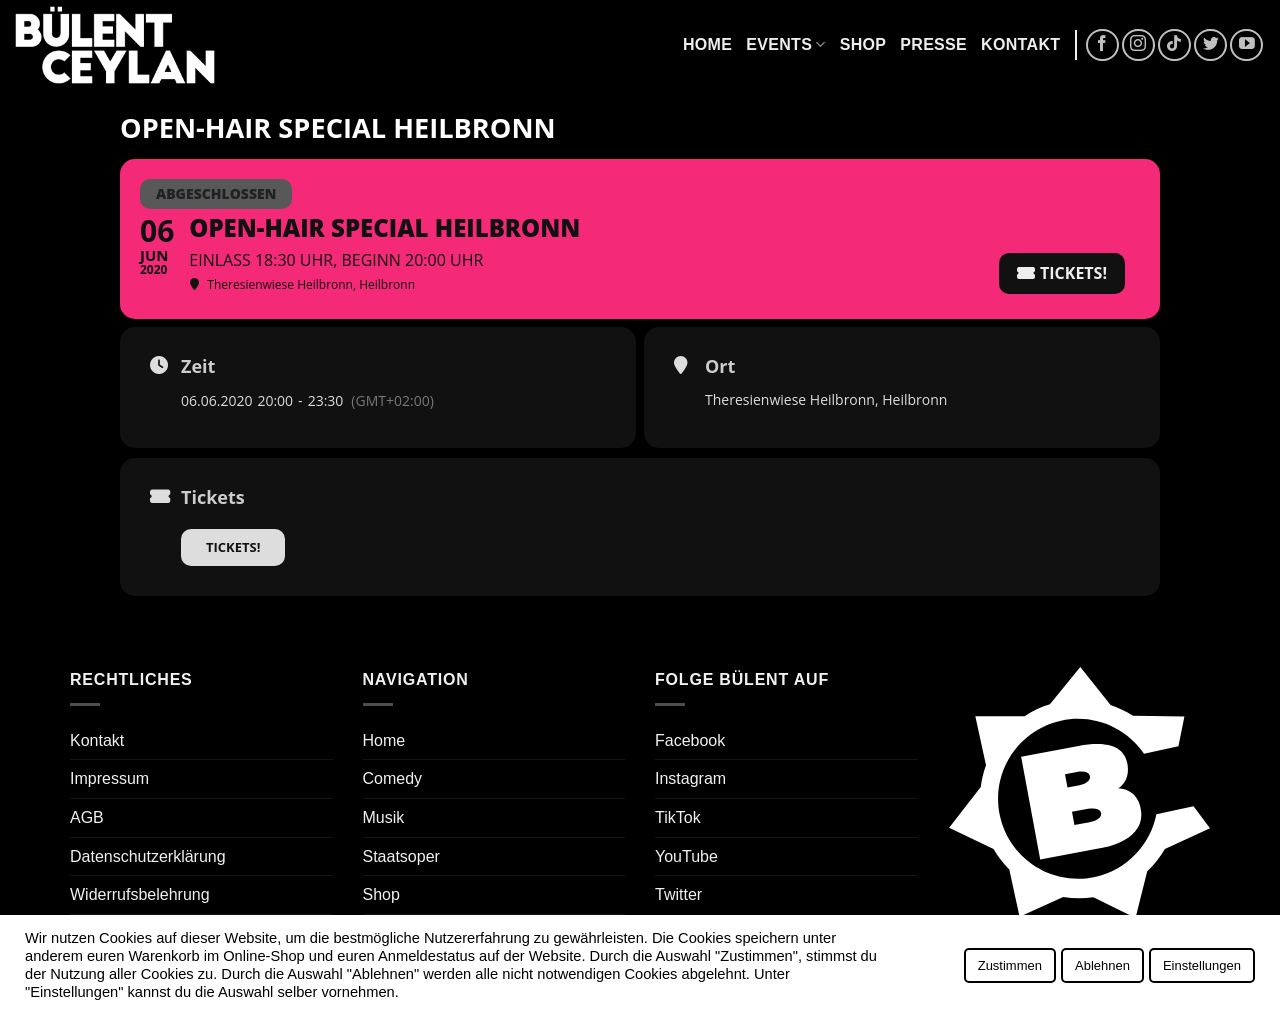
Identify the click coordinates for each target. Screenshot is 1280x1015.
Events (785, 44)
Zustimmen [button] (1010, 965)
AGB (87, 817)
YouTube (686, 856)
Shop (863, 44)
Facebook (690, 740)
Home (707, 44)
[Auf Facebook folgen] (1102, 45)
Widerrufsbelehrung (140, 894)
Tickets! (233, 547)
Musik (384, 817)
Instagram (690, 778)
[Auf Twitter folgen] (1210, 45)
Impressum (109, 778)
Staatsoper (401, 856)
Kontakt (1020, 44)
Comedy (393, 778)
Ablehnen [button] (1102, 965)
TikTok (678, 817)
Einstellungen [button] (1202, 965)
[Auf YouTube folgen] (1246, 45)
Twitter (678, 894)
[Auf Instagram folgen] (1138, 45)
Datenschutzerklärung (148, 856)
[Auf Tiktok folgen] (1174, 45)
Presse (933, 44)
